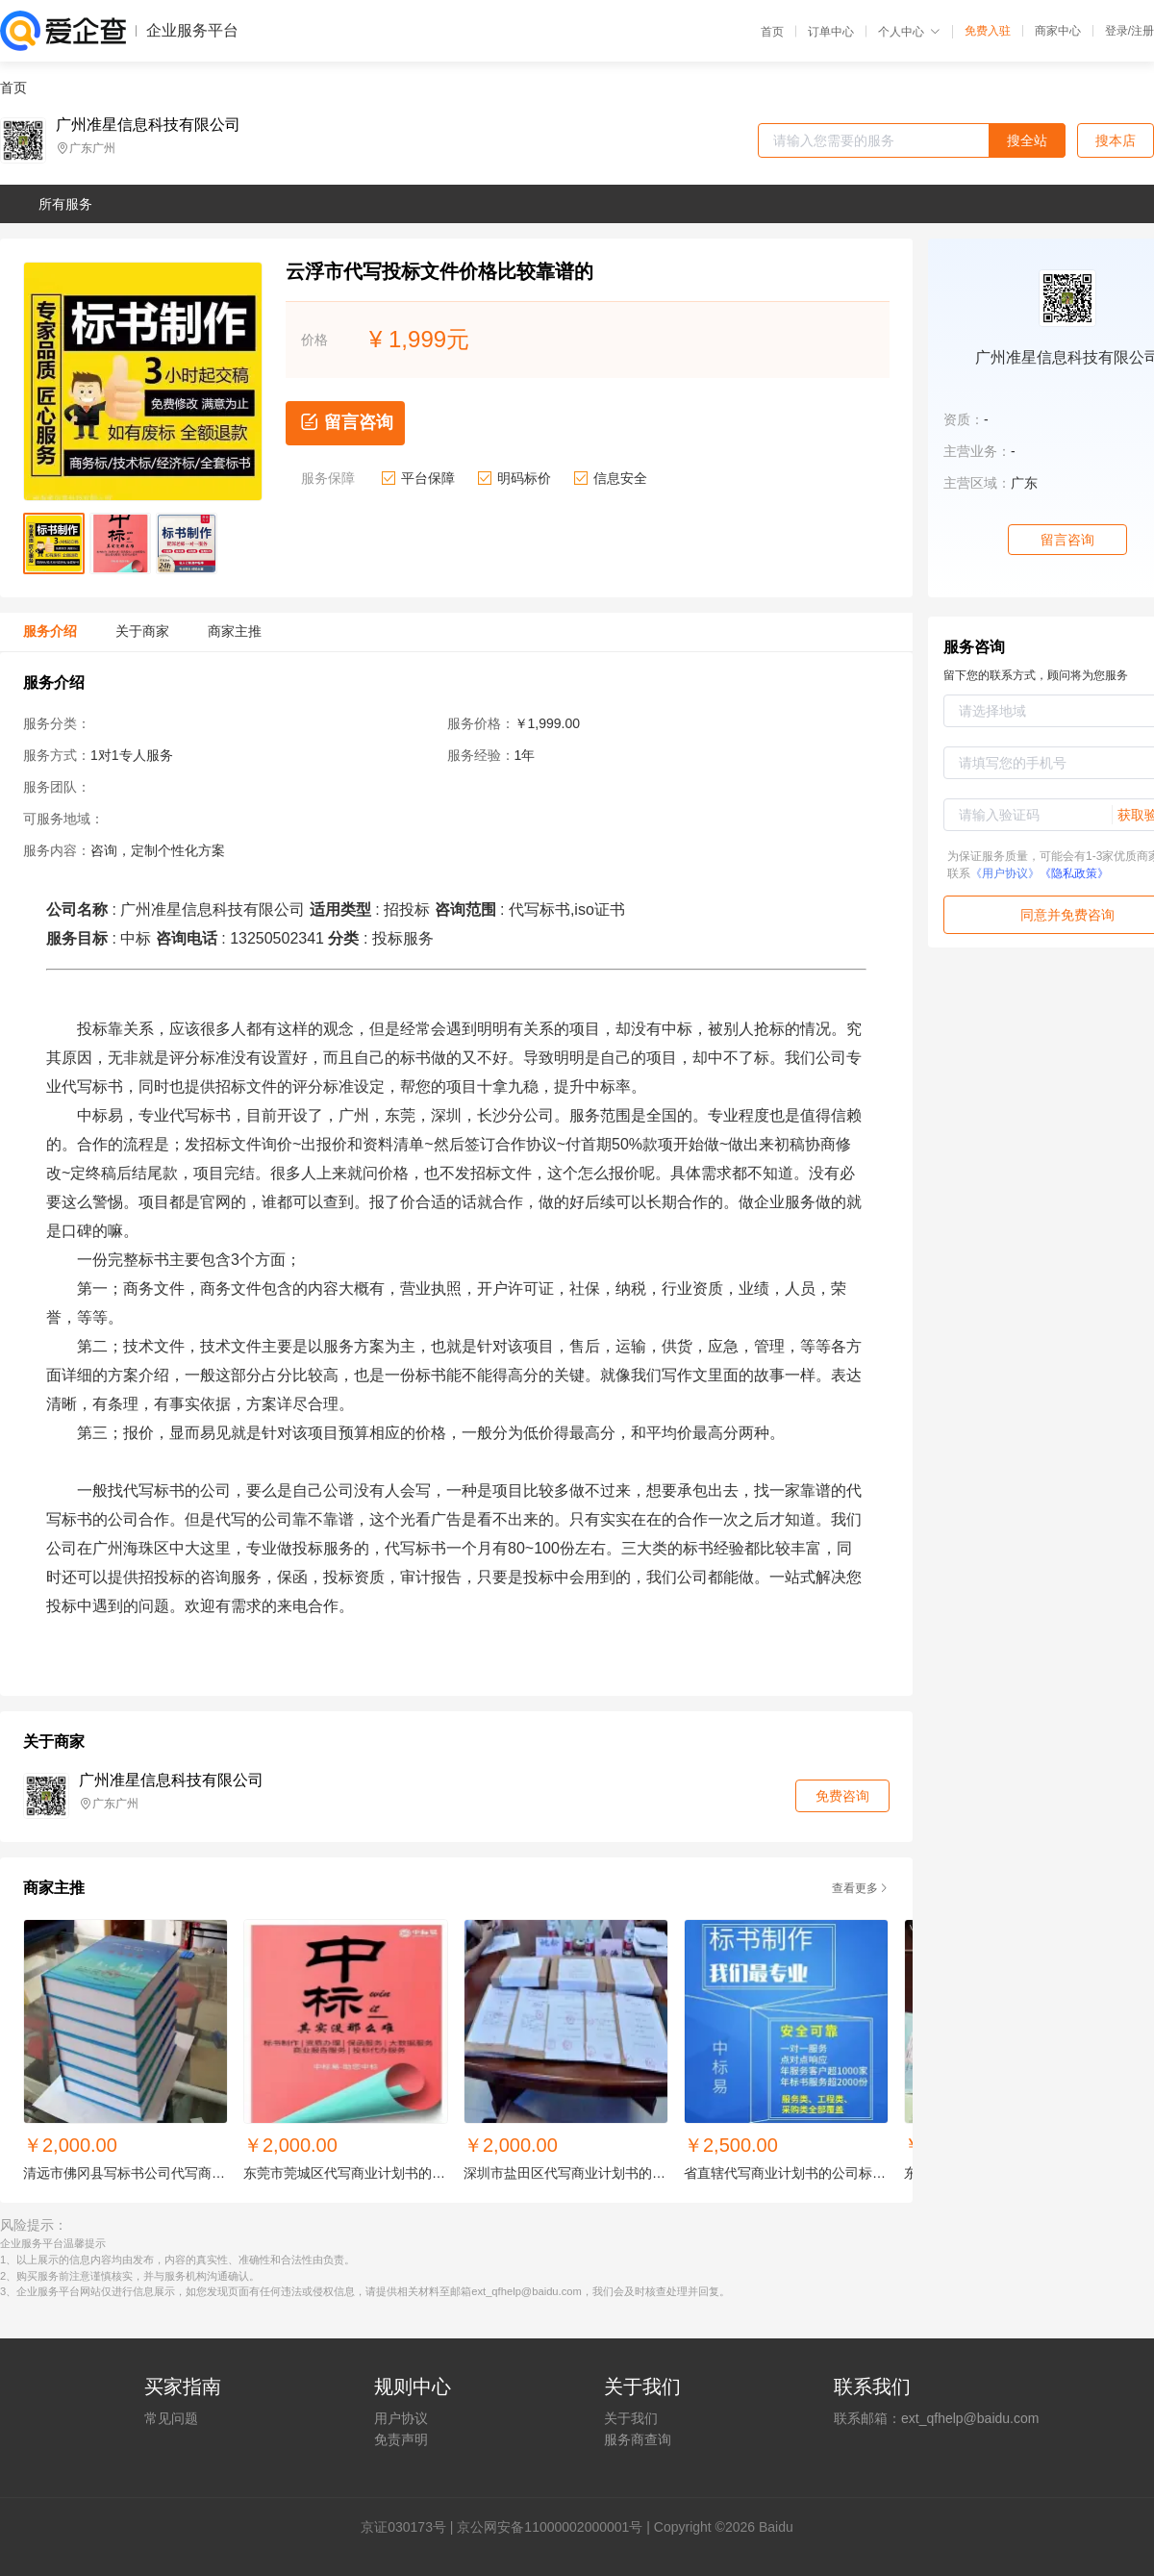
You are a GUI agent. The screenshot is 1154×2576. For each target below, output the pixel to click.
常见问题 (171, 2418)
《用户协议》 (1005, 873)
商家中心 (1058, 31)
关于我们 (631, 2418)
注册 (1142, 31)
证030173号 (410, 2527)
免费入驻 (988, 31)
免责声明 (401, 2439)
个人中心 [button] (909, 31)
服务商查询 (637, 2439)
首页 (772, 32)
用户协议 (401, 2418)
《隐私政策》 (1074, 873)
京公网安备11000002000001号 (549, 2527)
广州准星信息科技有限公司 (148, 125)
